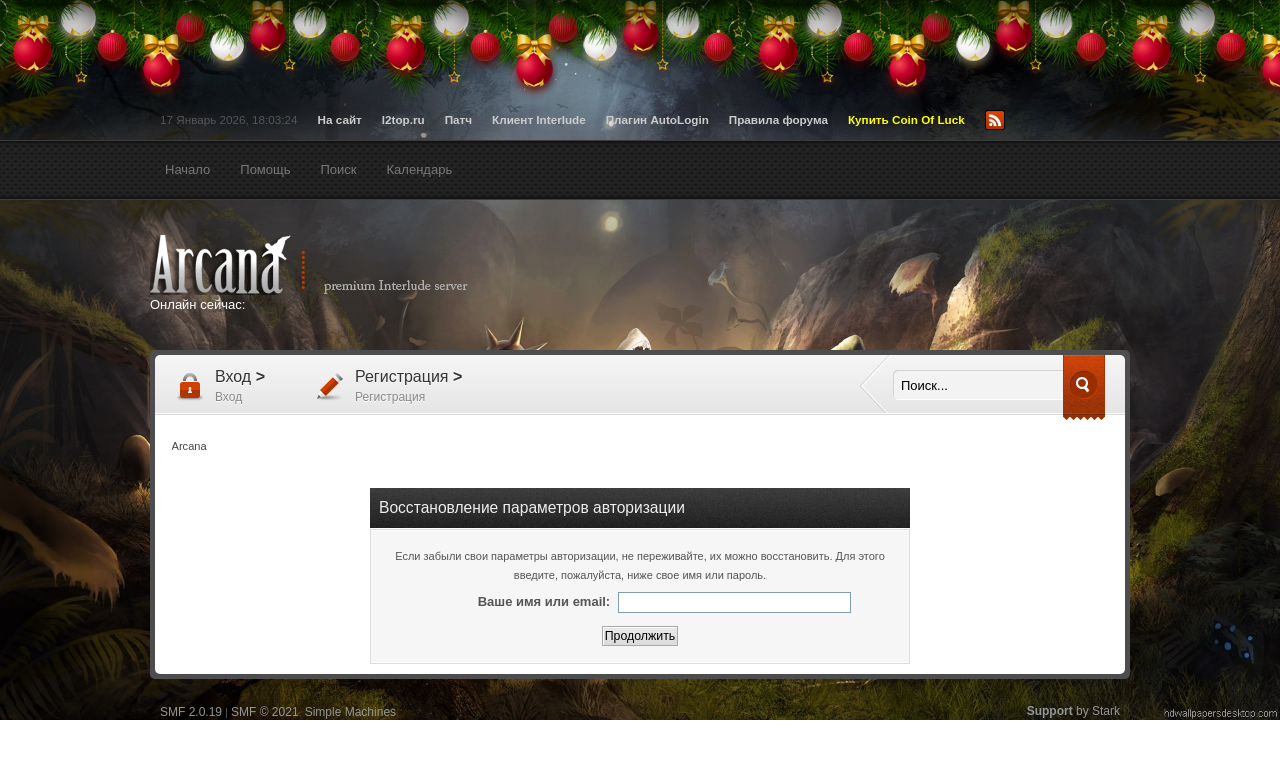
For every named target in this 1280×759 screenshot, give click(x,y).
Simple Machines (350, 712)
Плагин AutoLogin (657, 119)
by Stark (1073, 711)
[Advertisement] (835, 277)
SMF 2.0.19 (191, 712)
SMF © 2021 (265, 712)
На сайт (340, 119)
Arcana (330, 265)
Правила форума (778, 119)
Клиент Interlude (539, 119)
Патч (458, 119)
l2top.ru (403, 119)
